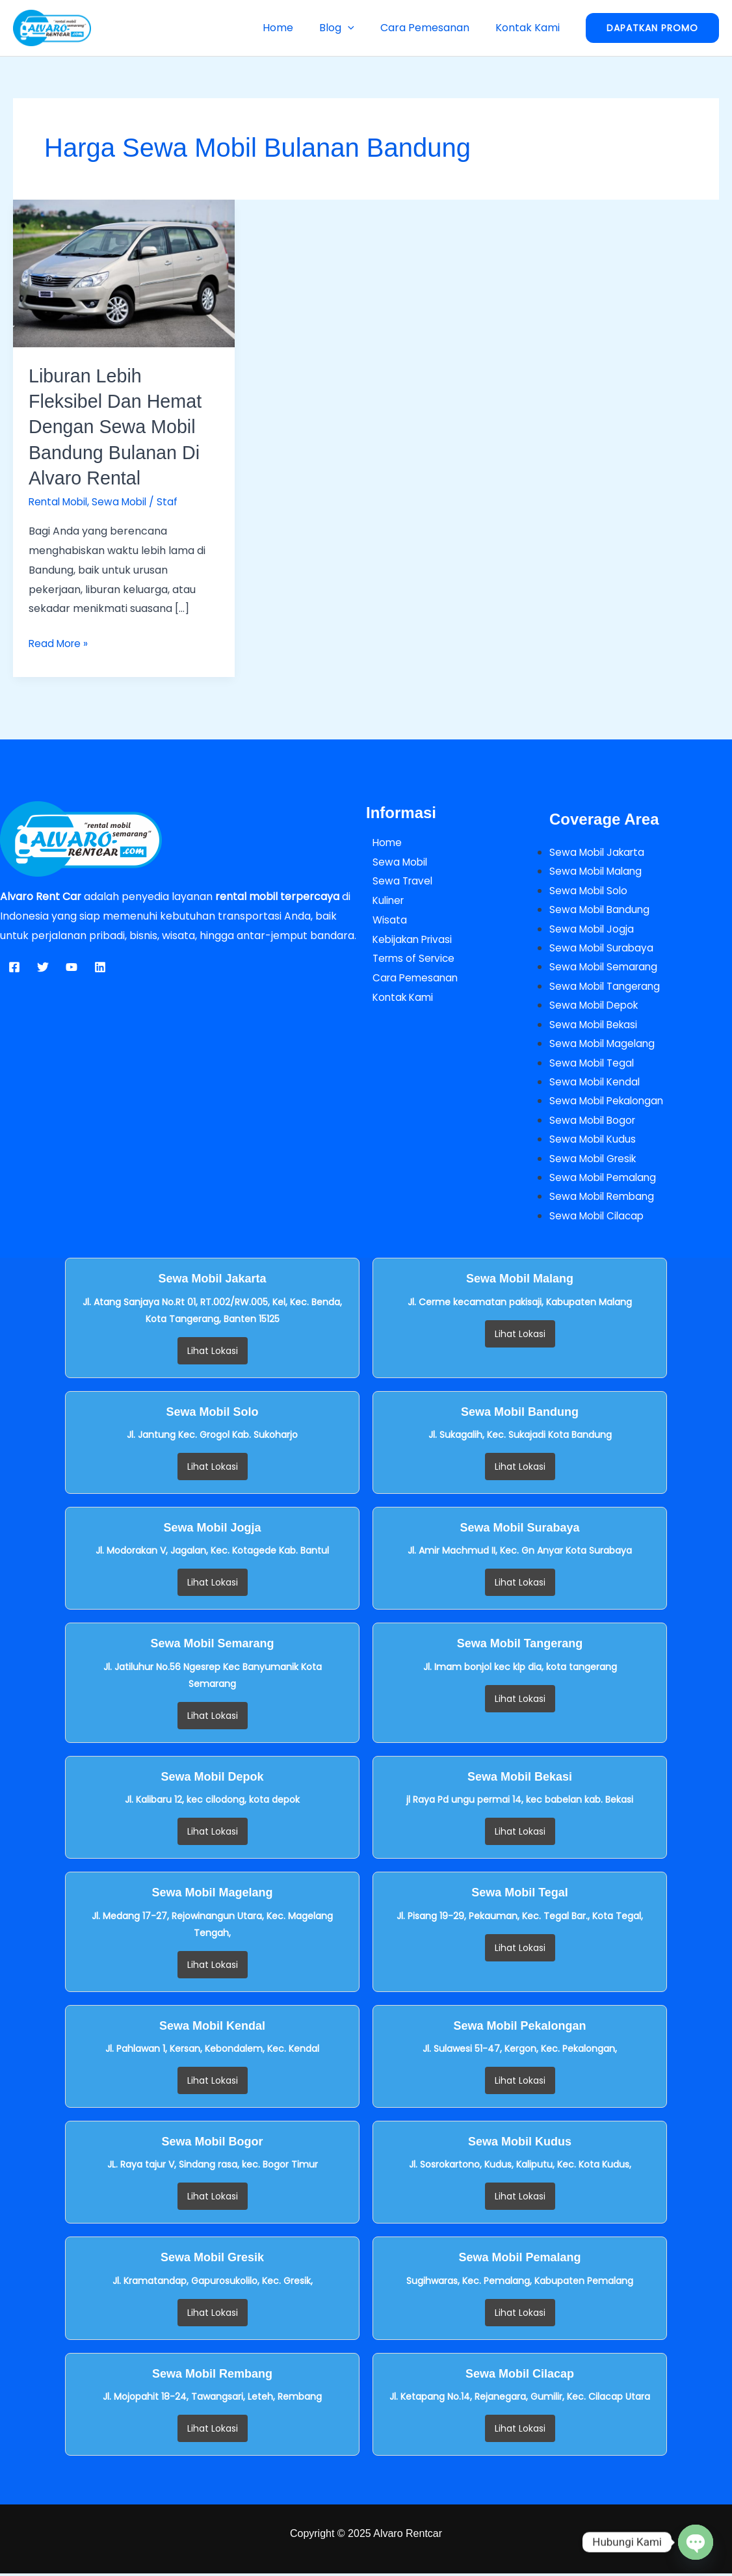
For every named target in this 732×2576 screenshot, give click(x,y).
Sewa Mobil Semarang (605, 967)
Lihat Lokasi (212, 1353)
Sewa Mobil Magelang (604, 1044)
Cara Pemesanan (432, 27)
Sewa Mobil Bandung (601, 909)
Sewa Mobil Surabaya (603, 947)
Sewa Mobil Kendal (596, 1083)
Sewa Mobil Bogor (594, 1121)
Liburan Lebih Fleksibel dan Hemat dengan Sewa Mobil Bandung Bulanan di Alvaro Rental (119, 426)
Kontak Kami (530, 27)
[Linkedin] (100, 966)
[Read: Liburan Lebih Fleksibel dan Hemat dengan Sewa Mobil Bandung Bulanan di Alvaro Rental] (124, 272)
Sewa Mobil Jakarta (599, 851)
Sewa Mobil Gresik (595, 1160)
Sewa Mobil (124, 501)
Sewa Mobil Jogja (592, 928)
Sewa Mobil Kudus (594, 1141)
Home (296, 27)
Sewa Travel (397, 880)
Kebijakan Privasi (408, 938)
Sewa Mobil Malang (598, 870)
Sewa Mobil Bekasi (595, 1025)
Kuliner (383, 899)
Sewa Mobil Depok (596, 1005)
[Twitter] (43, 966)
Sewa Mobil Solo (590, 890)
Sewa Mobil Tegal (593, 1063)
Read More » (60, 641)
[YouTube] (71, 966)
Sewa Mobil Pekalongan (609, 1102)
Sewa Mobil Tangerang (607, 986)
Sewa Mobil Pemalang (605, 1180)
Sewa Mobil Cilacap (598, 1218)
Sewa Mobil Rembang (604, 1198)
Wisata (383, 918)
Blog (349, 27)
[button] (360, 27)
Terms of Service (409, 957)
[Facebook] (14, 966)
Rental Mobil (60, 501)
